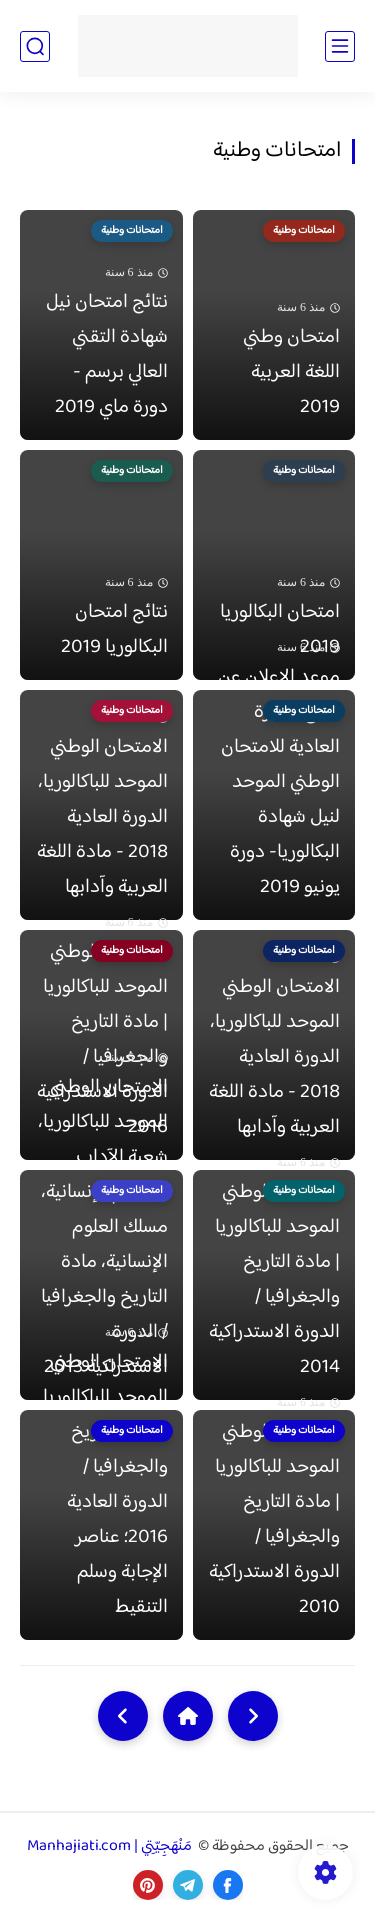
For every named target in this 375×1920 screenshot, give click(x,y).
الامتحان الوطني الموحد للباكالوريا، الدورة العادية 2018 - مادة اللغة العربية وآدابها (102, 817)
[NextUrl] (123, 1716)
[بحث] (35, 46)
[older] (253, 1716)
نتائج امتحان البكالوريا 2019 (114, 630)
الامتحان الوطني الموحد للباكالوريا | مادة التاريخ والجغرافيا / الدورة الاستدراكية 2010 (274, 1520)
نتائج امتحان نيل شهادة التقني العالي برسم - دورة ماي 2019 (107, 355)
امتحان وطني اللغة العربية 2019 (291, 372)
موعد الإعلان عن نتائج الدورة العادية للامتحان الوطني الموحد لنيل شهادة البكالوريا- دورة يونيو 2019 (279, 782)
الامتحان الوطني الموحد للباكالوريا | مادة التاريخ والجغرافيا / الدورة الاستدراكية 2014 (274, 1280)
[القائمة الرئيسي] (340, 46)
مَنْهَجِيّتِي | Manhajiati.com (111, 1846)
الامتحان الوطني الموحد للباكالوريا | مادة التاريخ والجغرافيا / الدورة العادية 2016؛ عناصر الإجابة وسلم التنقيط (105, 1485)
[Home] (188, 1716)
